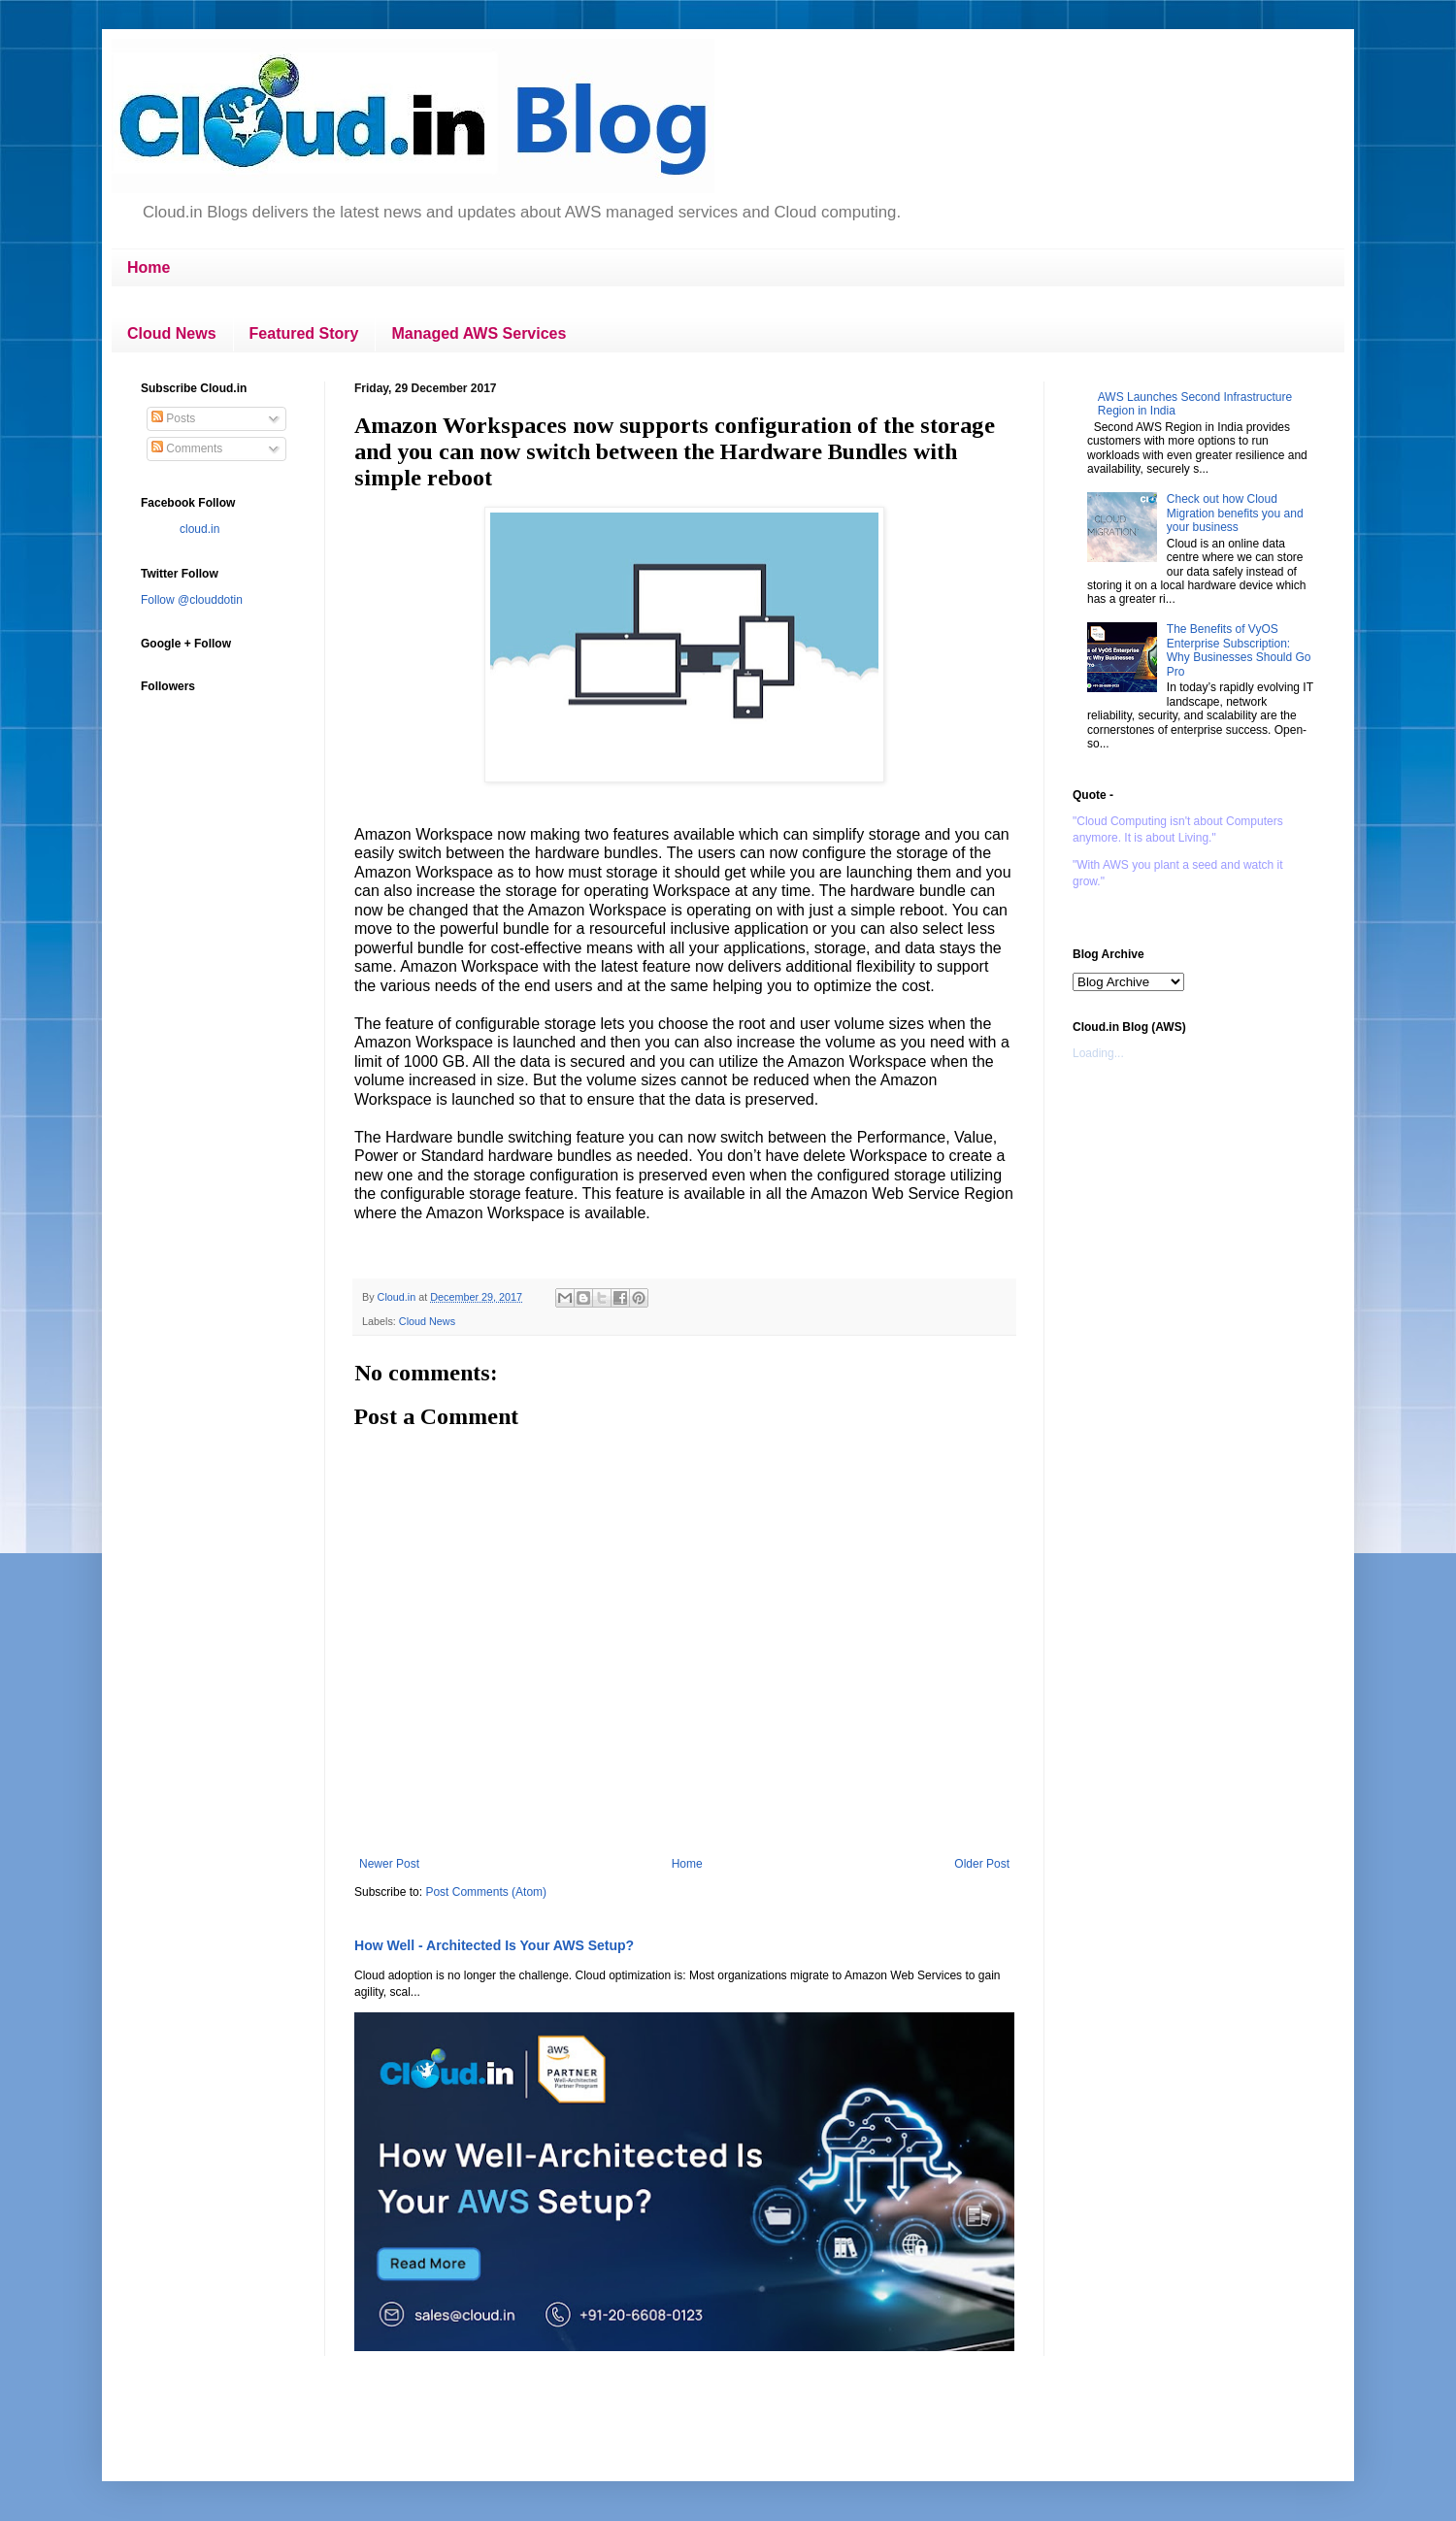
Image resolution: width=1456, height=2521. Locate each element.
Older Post (981, 1864)
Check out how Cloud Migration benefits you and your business (1235, 513)
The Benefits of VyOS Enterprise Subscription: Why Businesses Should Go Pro (1239, 650)
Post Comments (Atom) (485, 1892)
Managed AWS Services (478, 333)
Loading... (1098, 1053)
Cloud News (171, 333)
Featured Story (304, 333)
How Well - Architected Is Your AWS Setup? (494, 1945)
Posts (173, 418)
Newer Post (389, 1864)
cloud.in (199, 529)
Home (148, 267)
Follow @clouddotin (192, 600)
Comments (186, 448)
